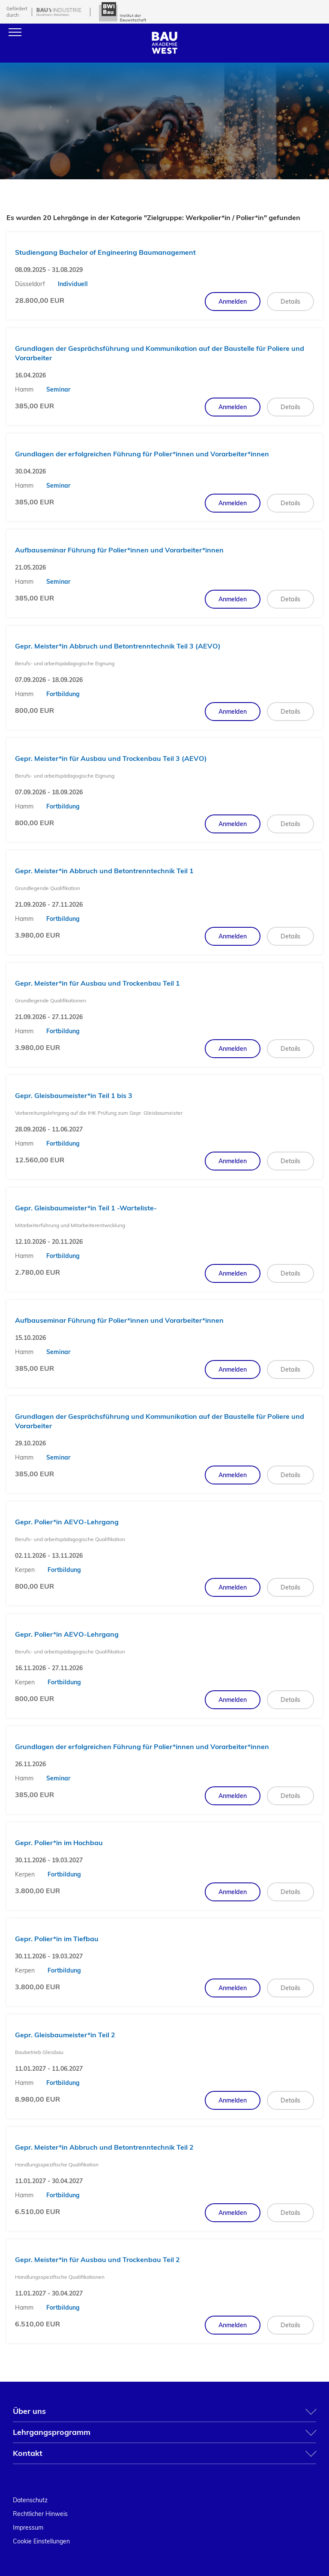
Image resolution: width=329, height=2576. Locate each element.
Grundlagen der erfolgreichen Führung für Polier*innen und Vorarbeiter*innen (142, 453)
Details (290, 301)
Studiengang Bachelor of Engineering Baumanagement (105, 252)
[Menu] (15, 32)
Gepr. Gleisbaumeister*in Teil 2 (65, 2034)
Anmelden (232, 301)
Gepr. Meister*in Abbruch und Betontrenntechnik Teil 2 (104, 2147)
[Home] (164, 51)
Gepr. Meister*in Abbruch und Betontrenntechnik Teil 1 (104, 870)
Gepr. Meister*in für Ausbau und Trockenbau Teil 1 (97, 983)
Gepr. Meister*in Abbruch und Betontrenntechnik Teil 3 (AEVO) (118, 646)
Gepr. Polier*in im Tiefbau (57, 1938)
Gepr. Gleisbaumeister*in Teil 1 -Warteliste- (86, 1208)
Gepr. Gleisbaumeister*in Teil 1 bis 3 (73, 1095)
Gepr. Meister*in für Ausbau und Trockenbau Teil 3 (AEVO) (111, 758)
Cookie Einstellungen (41, 2541)
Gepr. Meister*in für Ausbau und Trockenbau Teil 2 (97, 2259)
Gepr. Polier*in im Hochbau (59, 1842)
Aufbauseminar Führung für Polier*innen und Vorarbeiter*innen (119, 550)
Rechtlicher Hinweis (40, 2514)
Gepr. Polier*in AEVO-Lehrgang (67, 1521)
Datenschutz (30, 2500)
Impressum (28, 2527)
